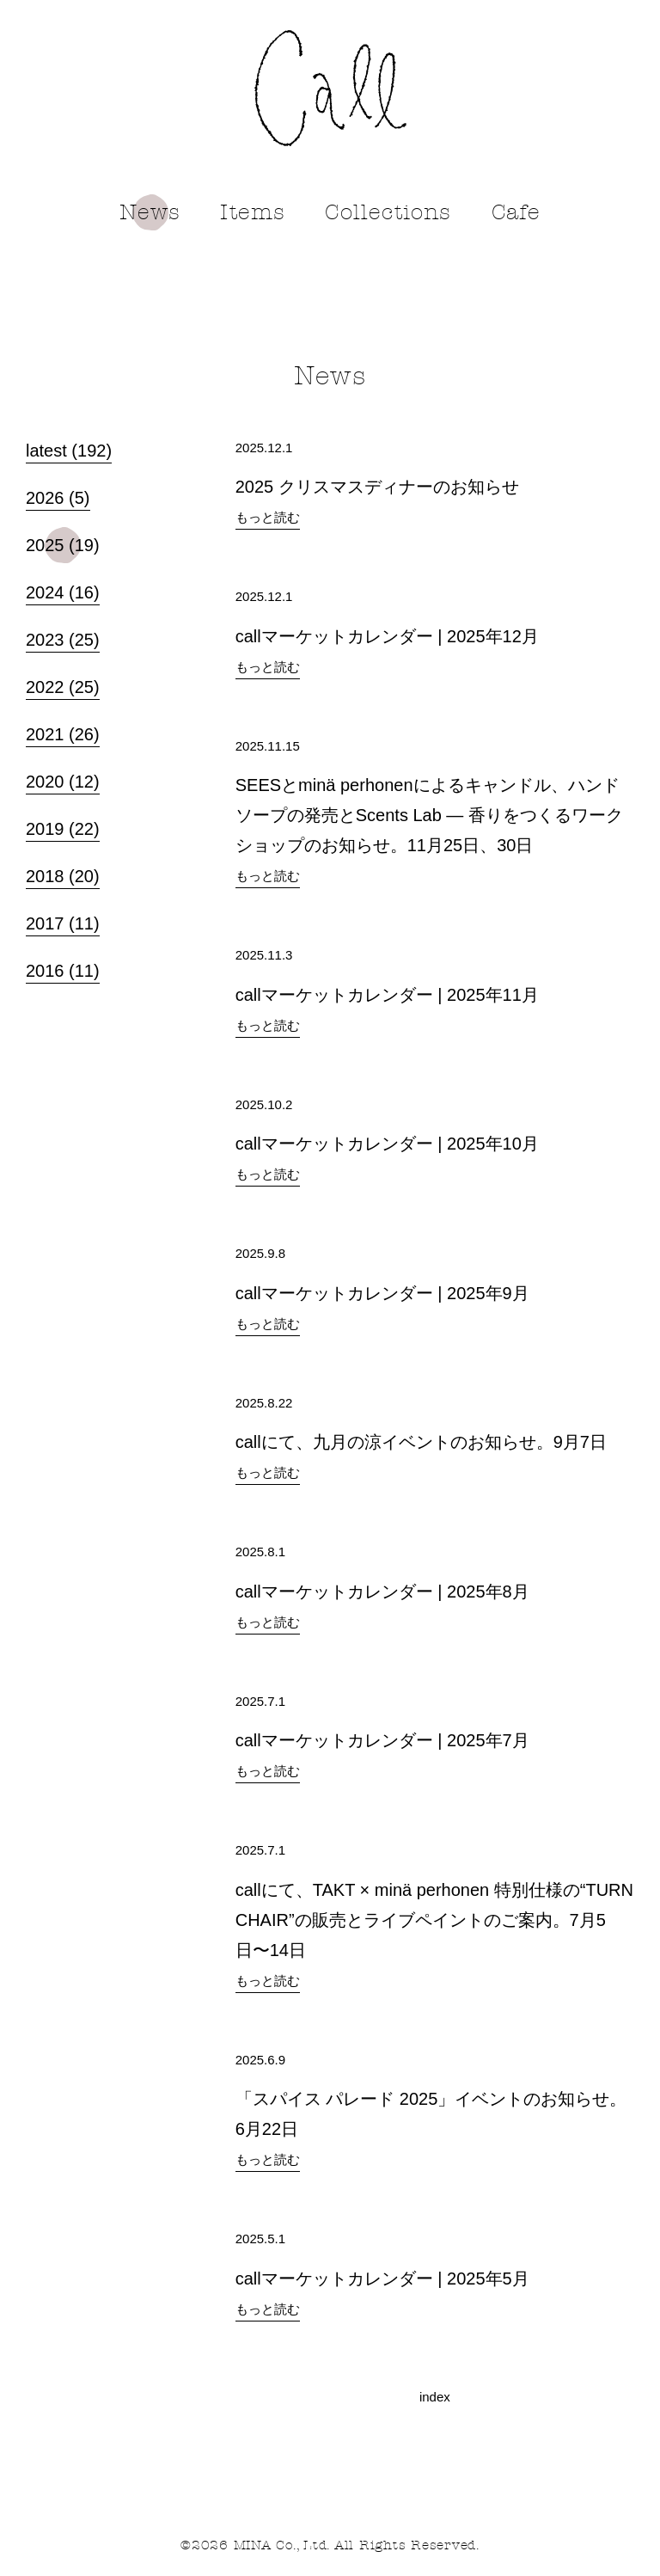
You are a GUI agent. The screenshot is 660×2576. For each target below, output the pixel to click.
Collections (388, 212)
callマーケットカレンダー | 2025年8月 (382, 1591)
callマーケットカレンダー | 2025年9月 (382, 1293)
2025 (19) (63, 542)
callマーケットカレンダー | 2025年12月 (387, 636)
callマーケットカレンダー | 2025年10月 (387, 1143)
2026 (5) (58, 495)
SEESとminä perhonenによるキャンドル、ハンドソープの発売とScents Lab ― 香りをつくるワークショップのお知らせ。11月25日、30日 (429, 815)
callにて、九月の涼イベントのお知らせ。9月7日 (421, 1441)
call (330, 88)
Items (252, 212)
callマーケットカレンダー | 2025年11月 (387, 994)
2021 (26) (63, 731)
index (434, 2396)
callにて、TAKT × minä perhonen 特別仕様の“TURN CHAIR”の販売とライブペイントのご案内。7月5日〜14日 (434, 1920)
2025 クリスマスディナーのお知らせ (377, 486)
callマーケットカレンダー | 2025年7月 (382, 1740)
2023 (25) (63, 637)
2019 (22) (63, 826)
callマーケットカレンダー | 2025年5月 (382, 2278)
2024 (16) (63, 589)
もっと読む (267, 517)
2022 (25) (63, 684)
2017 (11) (63, 920)
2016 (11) (63, 968)
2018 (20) (63, 873)
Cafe (516, 212)
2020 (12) (63, 779)
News (150, 212)
